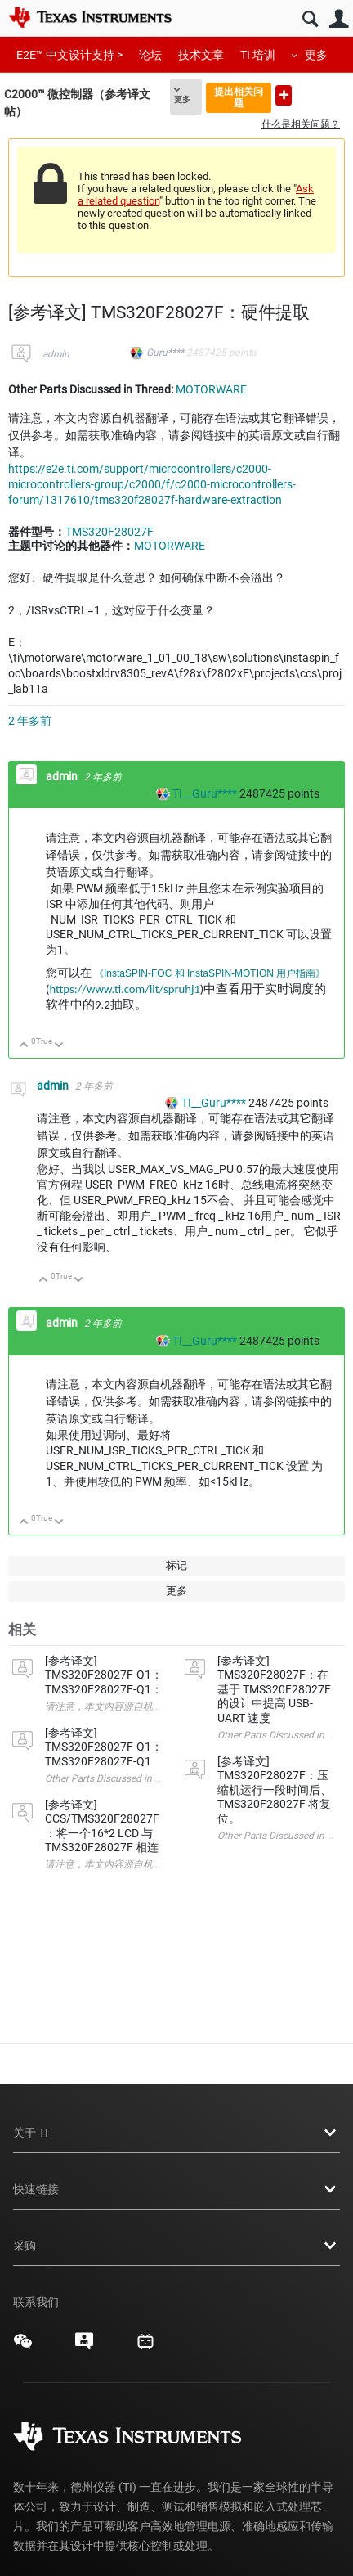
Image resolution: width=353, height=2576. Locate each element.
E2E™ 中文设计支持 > (69, 54)
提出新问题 (283, 95)
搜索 (310, 19)
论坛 (150, 54)
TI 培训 (257, 54)
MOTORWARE (211, 389)
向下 (59, 1046)
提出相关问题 (238, 97)
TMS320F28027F (109, 531)
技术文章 (201, 54)
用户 (338, 19)
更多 (316, 54)
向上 (24, 1046)
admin (55, 354)
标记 (176, 1565)
